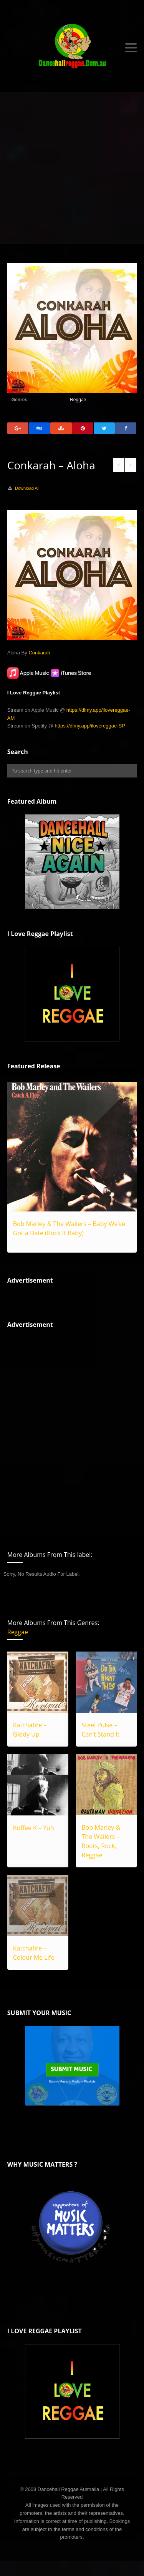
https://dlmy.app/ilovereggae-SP (90, 726)
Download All (27, 488)
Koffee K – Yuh (33, 1828)
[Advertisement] (72, 168)
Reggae (78, 399)
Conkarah (39, 653)
